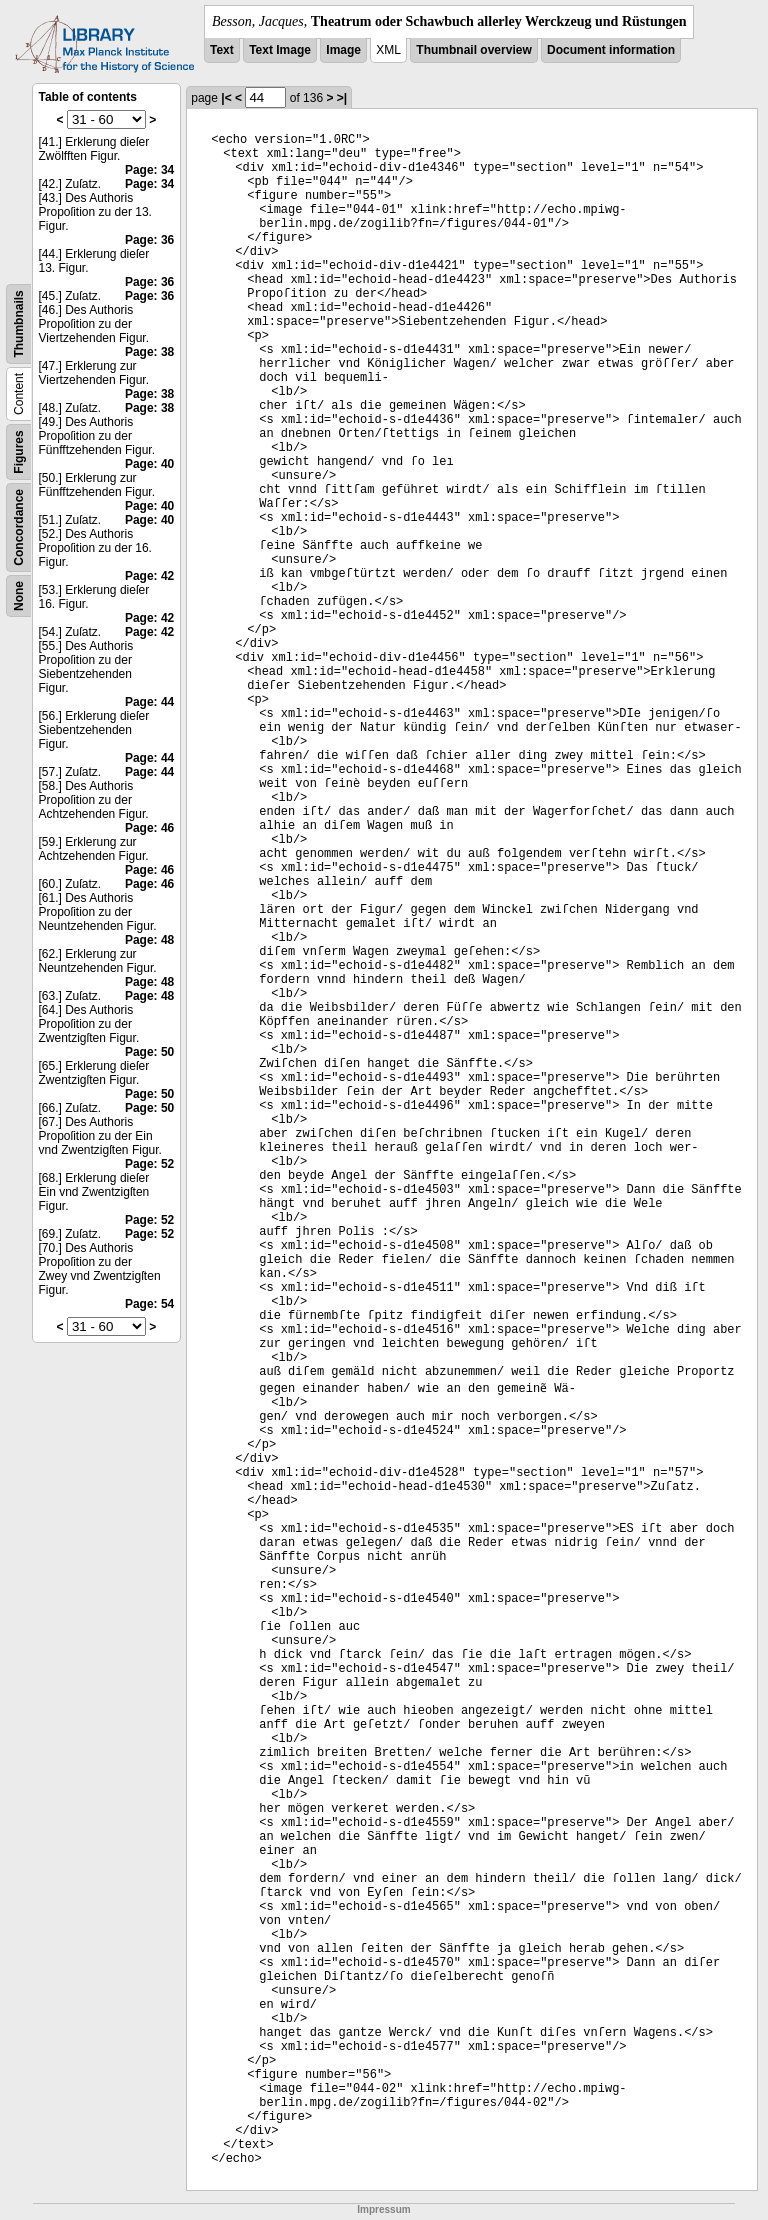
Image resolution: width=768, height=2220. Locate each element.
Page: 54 (149, 1304)
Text (222, 50)
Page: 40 (149, 464)
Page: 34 (149, 170)
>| (342, 98)
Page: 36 (149, 240)
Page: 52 (149, 1164)
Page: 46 (149, 828)
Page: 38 (149, 352)
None (19, 596)
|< (226, 98)
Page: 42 (149, 576)
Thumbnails (19, 323)
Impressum (383, 2209)
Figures (19, 451)
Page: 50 (149, 1052)
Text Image (280, 50)
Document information (611, 50)
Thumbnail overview (473, 50)
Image (343, 50)
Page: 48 (149, 940)
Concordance (19, 527)
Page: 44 (149, 702)
